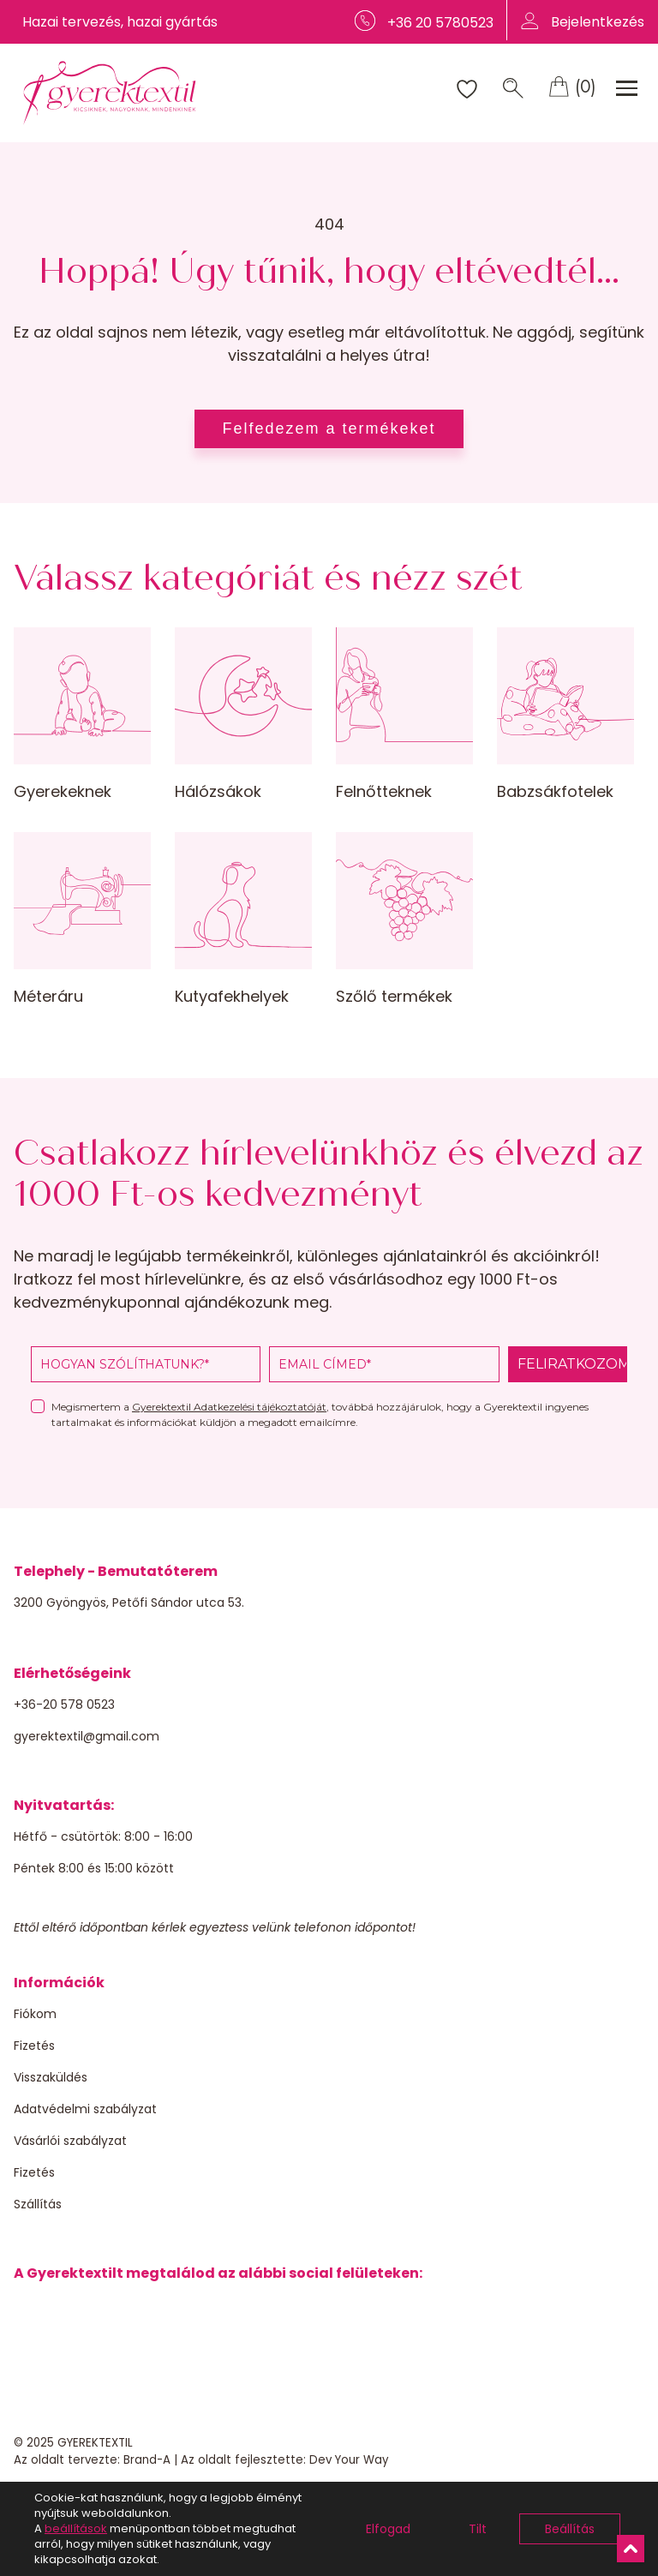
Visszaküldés (50, 2077)
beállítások (76, 2529)
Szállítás (38, 2204)
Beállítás (570, 2528)
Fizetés (34, 2045)
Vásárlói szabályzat (70, 2140)
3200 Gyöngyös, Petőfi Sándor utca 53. (129, 1602)
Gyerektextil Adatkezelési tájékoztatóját (229, 1406)
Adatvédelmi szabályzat (85, 2109)
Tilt (478, 2528)
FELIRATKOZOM (572, 1364)
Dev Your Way (349, 2460)
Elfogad (388, 2528)
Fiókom (35, 2013)
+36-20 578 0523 (64, 1704)
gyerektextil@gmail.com (86, 1736)
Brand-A (146, 2460)
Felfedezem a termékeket (328, 428)
